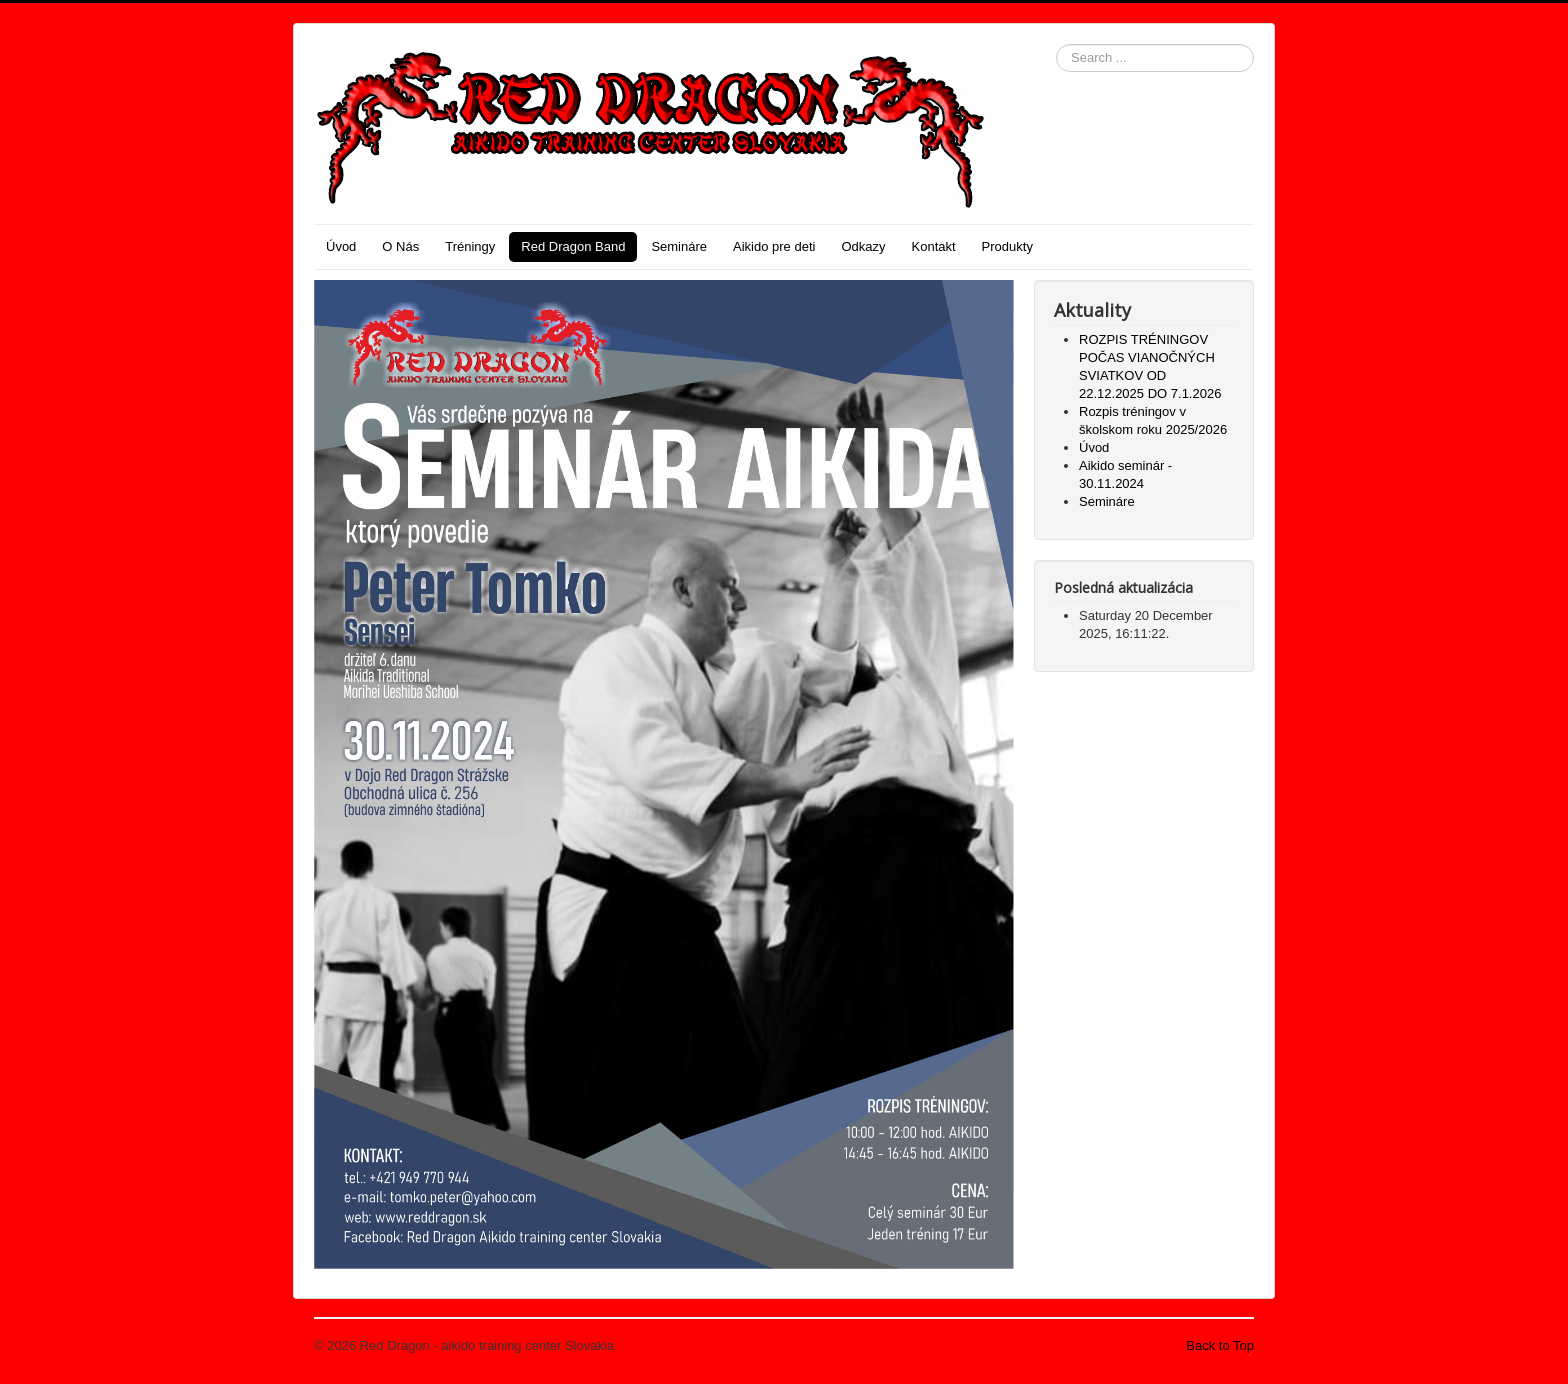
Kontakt (934, 246)
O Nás (400, 246)
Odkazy (863, 246)
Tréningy (470, 246)
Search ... (1056, 44)
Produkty (1007, 246)
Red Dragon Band (573, 246)
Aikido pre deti (774, 246)
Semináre (679, 246)
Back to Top (1220, 1345)
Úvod (341, 246)
